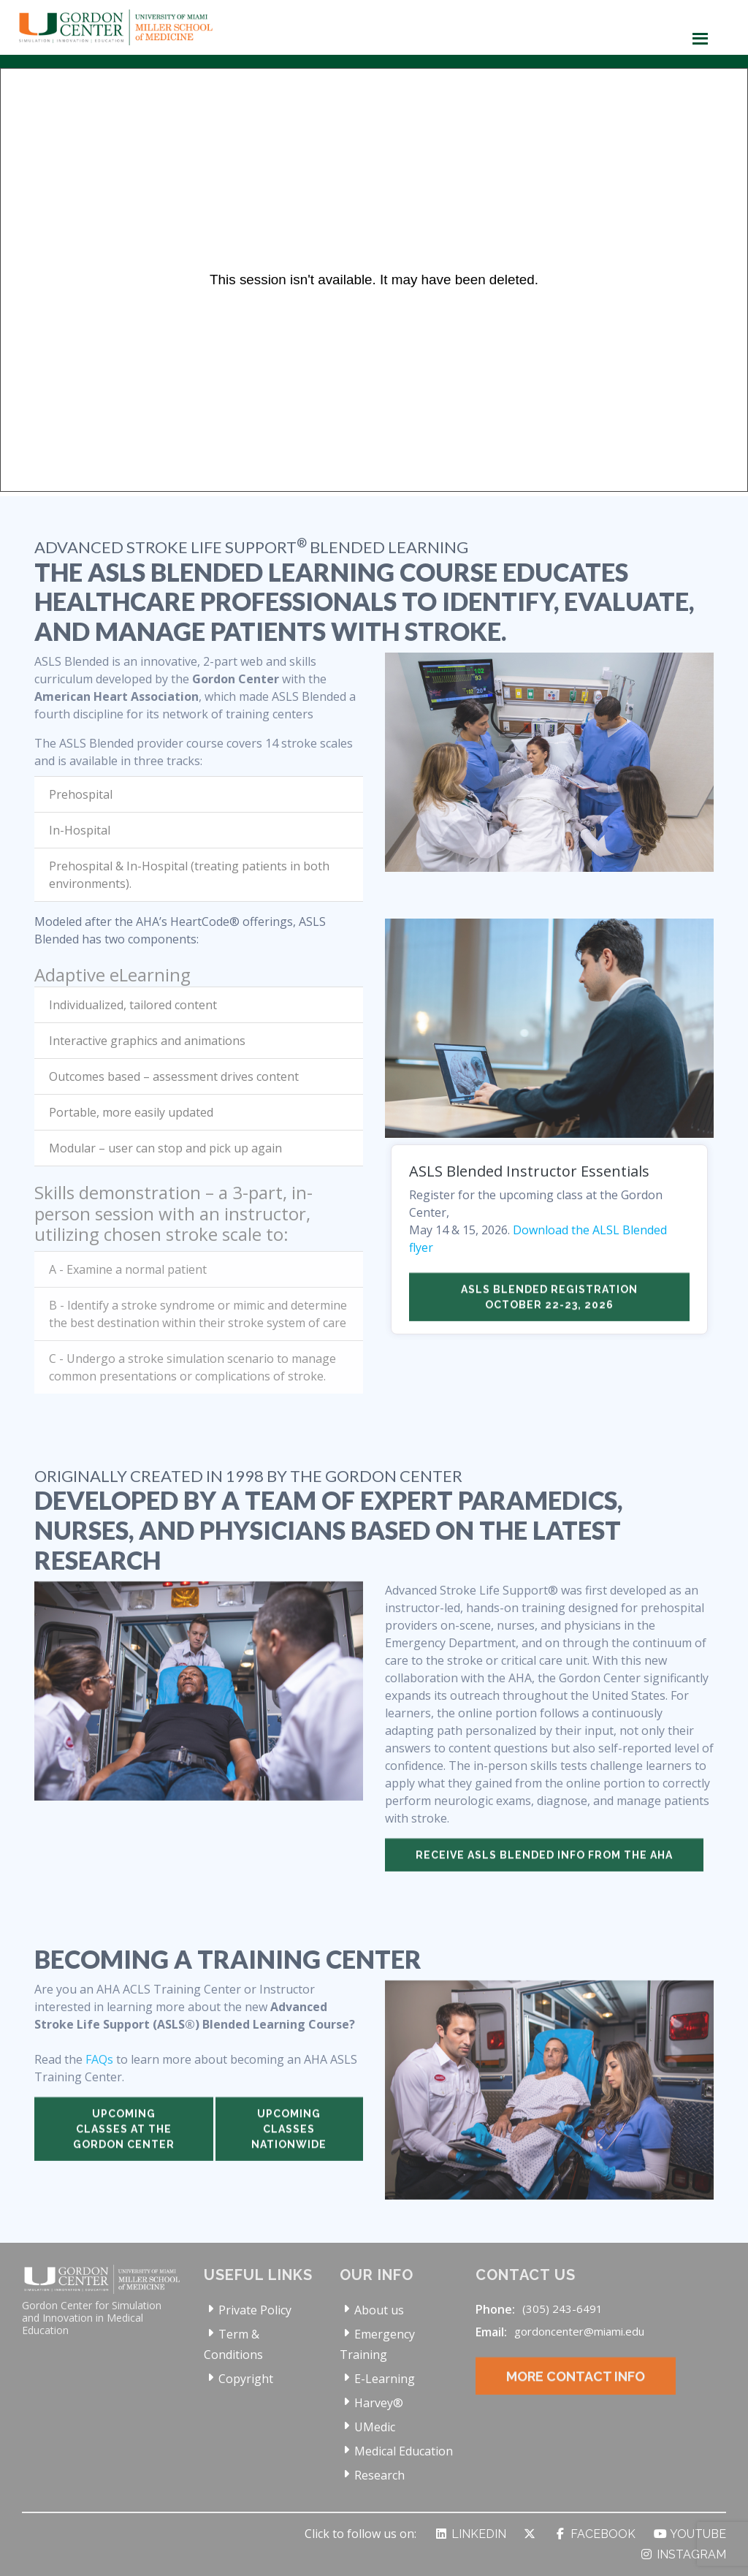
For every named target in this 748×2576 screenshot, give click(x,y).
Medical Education (403, 2451)
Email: (491, 2332)
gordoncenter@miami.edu (579, 2331)
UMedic (374, 2427)
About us (379, 2310)
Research (379, 2475)
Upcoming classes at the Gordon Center (124, 2149)
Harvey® (378, 2403)
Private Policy (254, 2310)
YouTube (689, 2534)
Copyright (245, 2379)
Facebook (594, 2534)
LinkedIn (470, 2534)
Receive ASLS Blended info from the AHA (544, 1875)
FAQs (99, 2080)
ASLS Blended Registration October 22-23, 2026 (549, 1317)
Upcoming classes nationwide (289, 2149)
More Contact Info (575, 2396)
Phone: (495, 2309)
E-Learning (384, 2379)
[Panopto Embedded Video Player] (374, 280)
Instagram (682, 2554)
